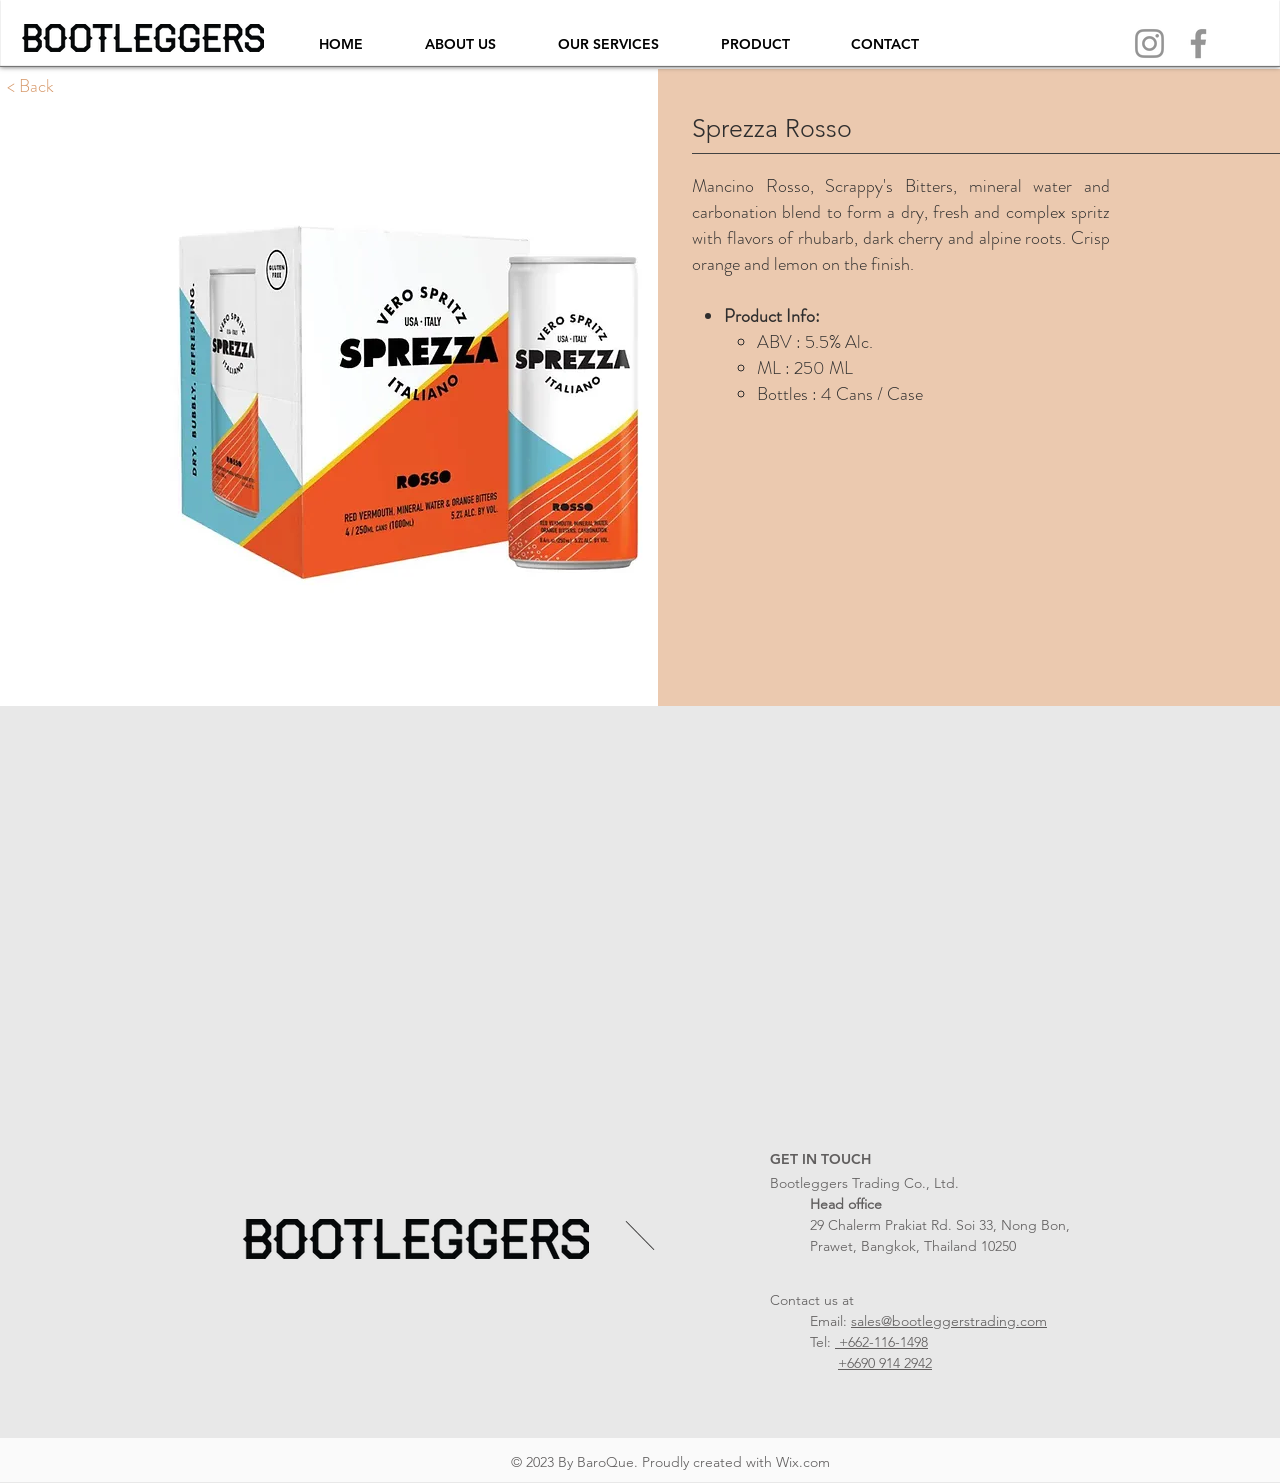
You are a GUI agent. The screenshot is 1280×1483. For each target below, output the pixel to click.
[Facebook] (1198, 43)
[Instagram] (1149, 43)
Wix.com (803, 1462)
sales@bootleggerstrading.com (949, 1321)
